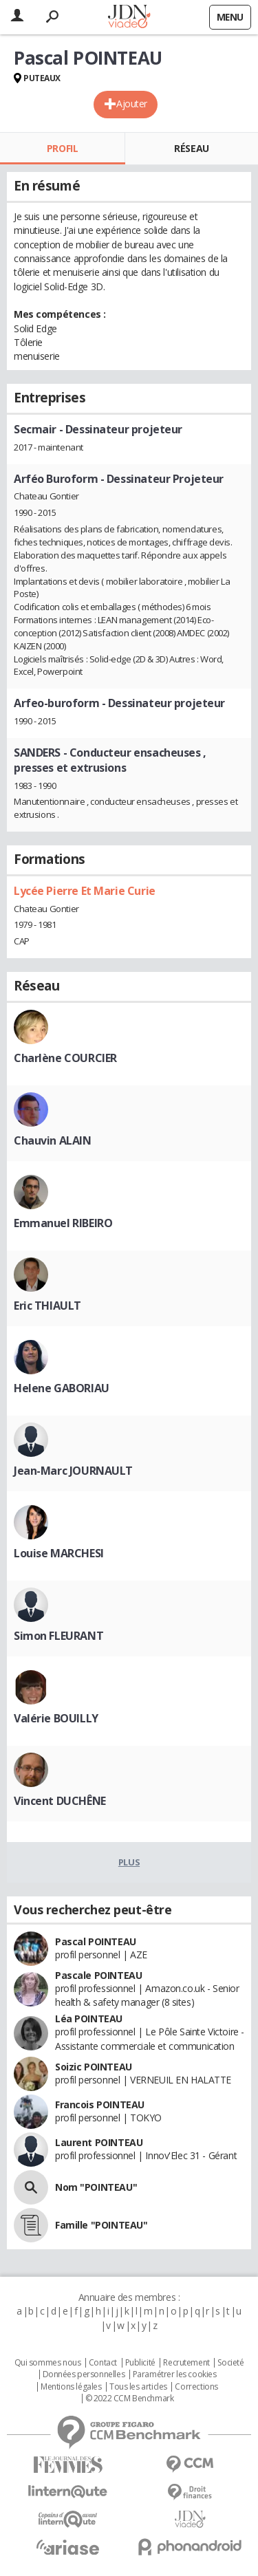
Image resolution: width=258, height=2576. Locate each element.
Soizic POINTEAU (93, 2066)
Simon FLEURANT (58, 1635)
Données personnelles (84, 2374)
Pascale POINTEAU (98, 1975)
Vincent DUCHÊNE (60, 1800)
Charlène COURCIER (65, 1057)
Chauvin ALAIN (53, 1140)
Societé (230, 2363)
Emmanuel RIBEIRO (63, 1223)
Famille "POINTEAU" (101, 2224)
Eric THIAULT (47, 1305)
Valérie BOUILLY (56, 1718)
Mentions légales (71, 2387)
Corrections (196, 2387)
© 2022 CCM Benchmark (129, 2398)
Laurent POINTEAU (98, 2142)
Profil (62, 148)
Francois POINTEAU (99, 2104)
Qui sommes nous (47, 2363)
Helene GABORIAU (61, 1388)
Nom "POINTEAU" (96, 2187)
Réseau (191, 148)
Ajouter (131, 103)
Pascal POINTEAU (95, 1941)
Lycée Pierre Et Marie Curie (84, 890)
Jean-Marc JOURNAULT (73, 1470)
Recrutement (186, 2363)
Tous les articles (138, 2387)
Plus (129, 1862)
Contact (103, 2363)
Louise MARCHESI (59, 1553)
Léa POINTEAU (88, 2018)
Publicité (140, 2363)
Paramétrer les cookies (175, 2374)
